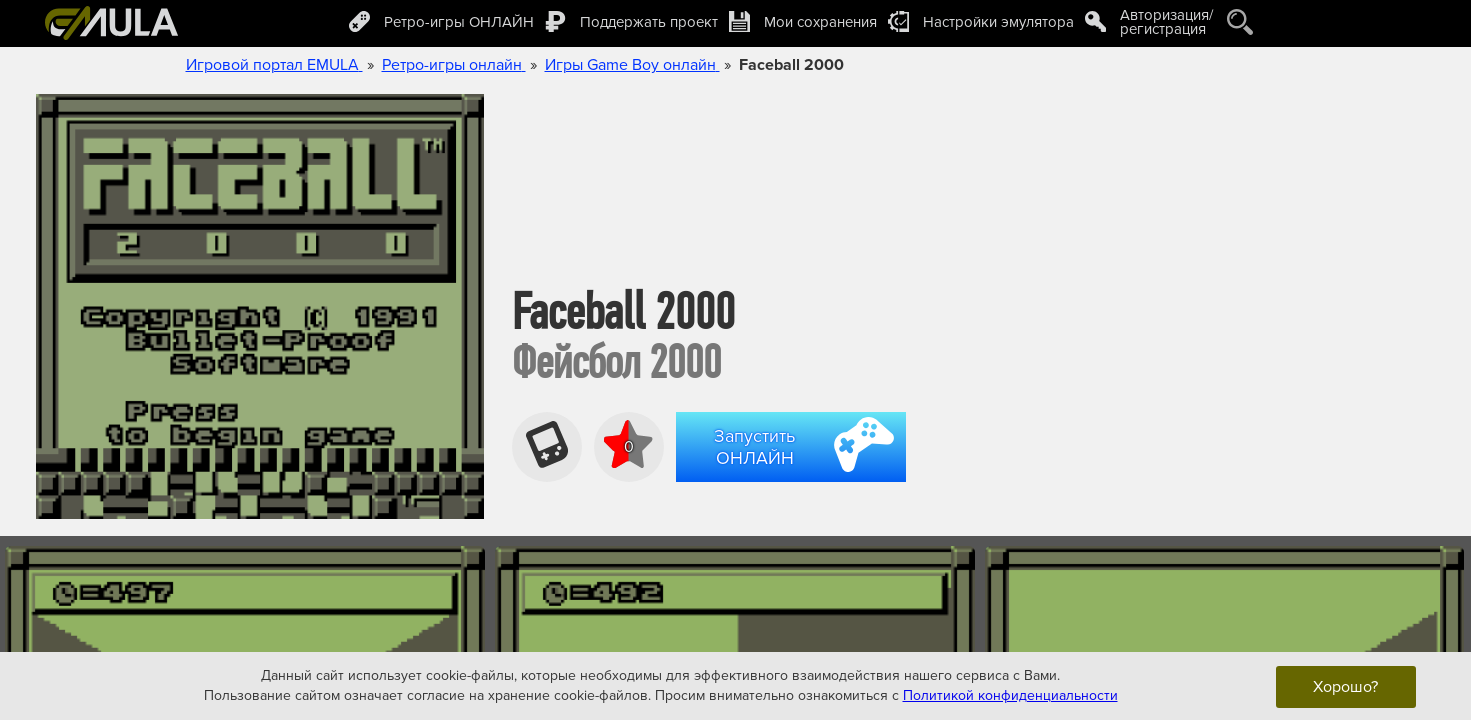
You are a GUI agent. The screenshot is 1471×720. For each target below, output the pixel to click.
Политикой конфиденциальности (1010, 695)
